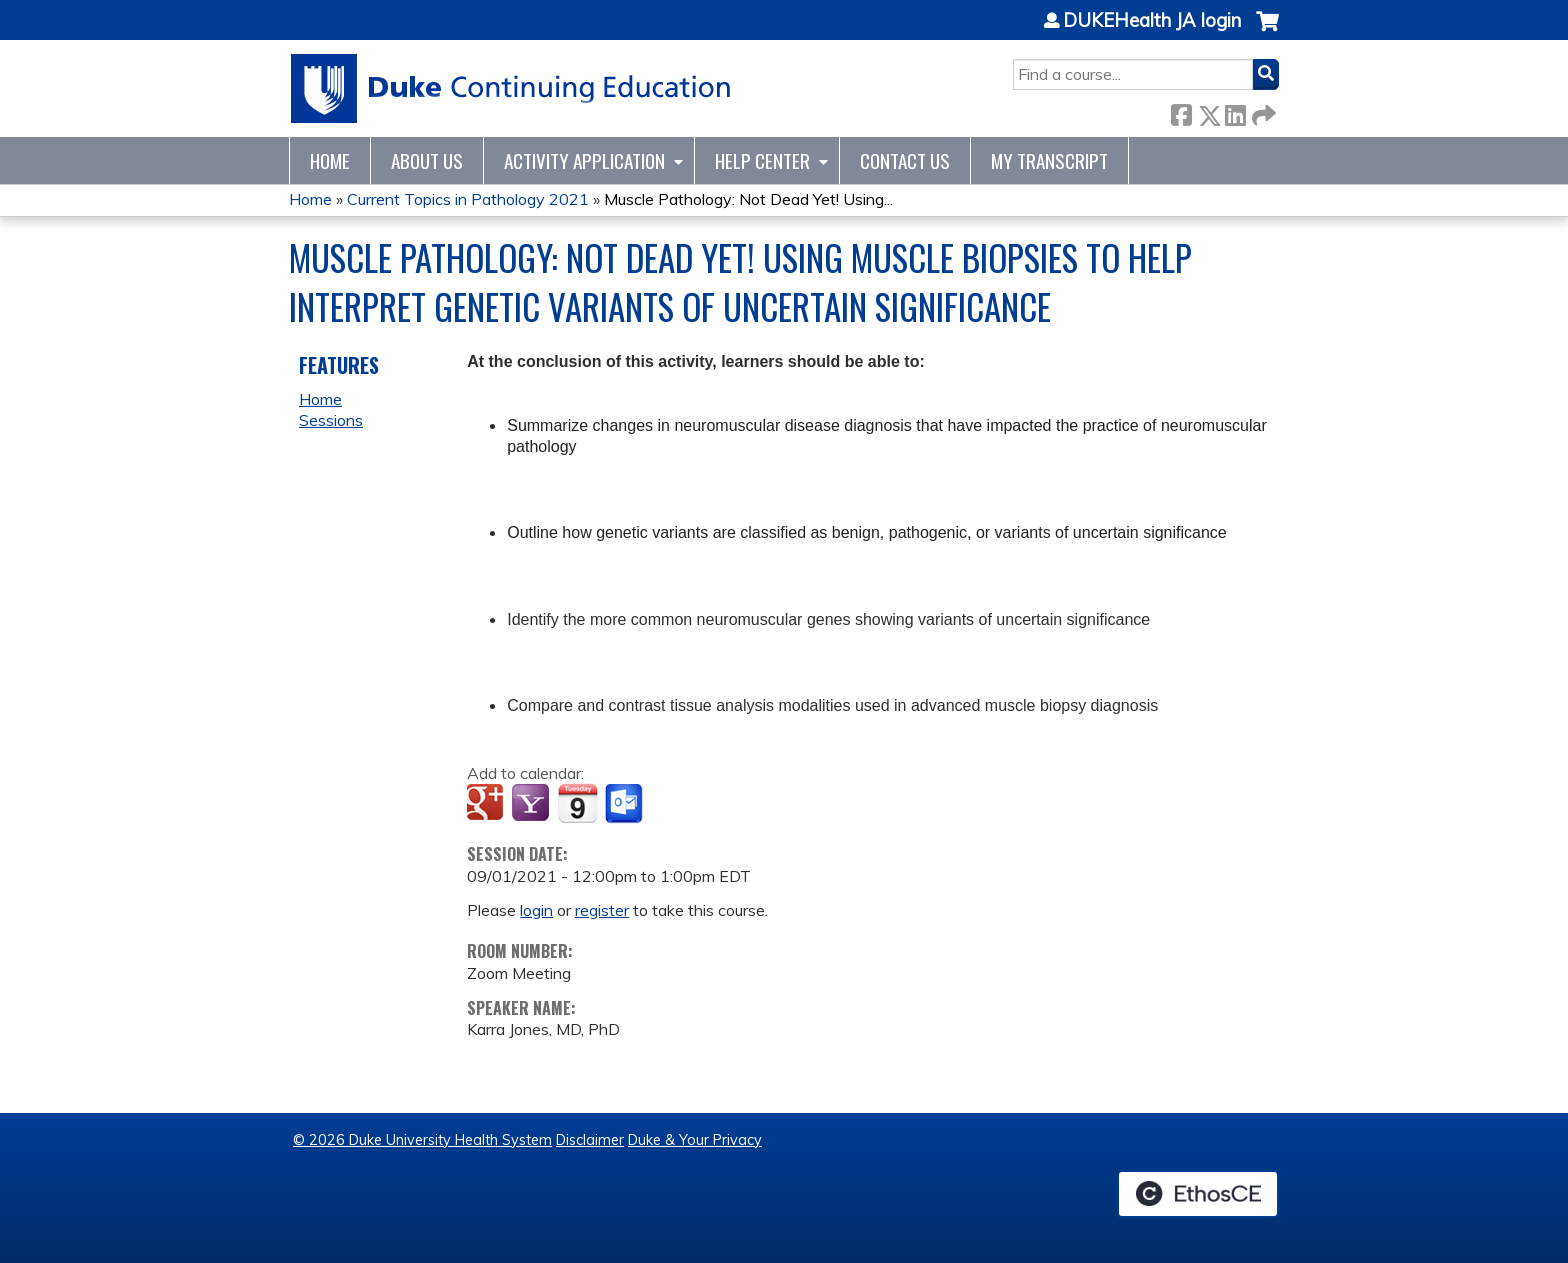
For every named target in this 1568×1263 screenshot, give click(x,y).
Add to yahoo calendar (532, 804)
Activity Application (584, 160)
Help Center (762, 160)
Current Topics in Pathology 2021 (468, 199)
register (602, 910)
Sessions (331, 420)
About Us (427, 160)
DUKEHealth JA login (1152, 21)
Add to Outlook (625, 804)
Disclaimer (590, 1140)
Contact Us (905, 160)
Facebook (1181, 111)
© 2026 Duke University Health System (422, 1140)
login (536, 910)
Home (330, 160)
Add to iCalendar (577, 803)
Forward (1262, 111)
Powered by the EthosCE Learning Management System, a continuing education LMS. (1198, 1194)
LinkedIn (1235, 111)
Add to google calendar (487, 804)
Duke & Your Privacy (695, 1140)
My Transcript (1049, 160)
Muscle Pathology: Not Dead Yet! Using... (748, 199)
